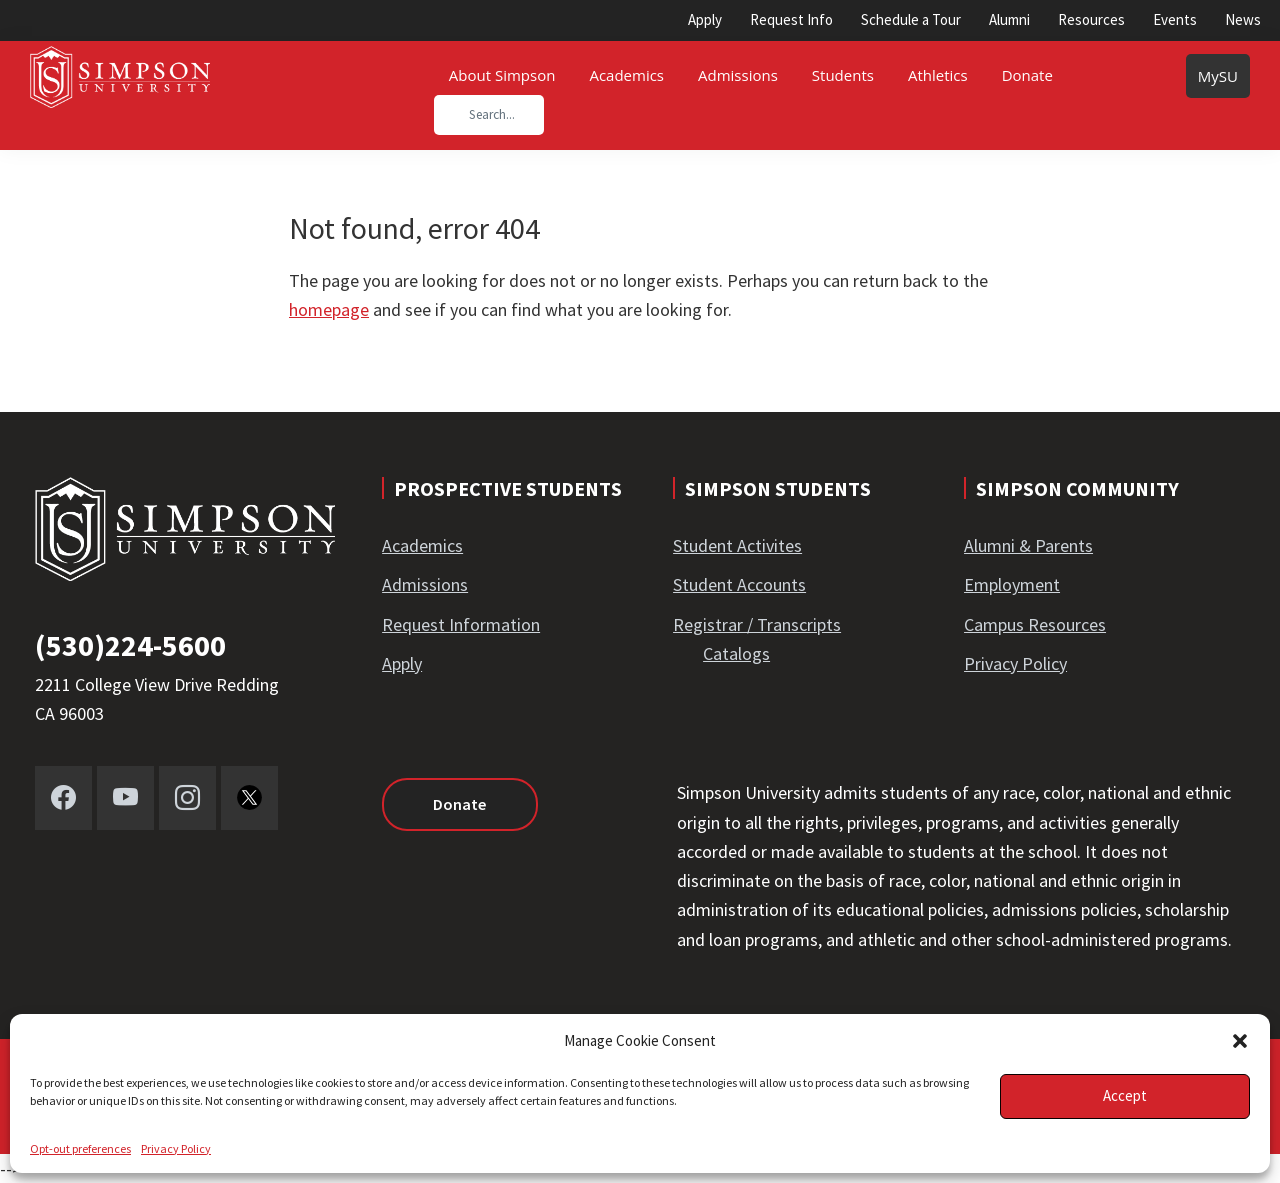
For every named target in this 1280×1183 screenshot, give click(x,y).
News (1243, 19)
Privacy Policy (176, 1148)
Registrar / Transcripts (757, 624)
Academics (422, 545)
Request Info (791, 19)
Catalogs (736, 653)
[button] (1240, 1041)
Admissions (425, 584)
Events (1175, 19)
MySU (1218, 76)
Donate (455, 804)
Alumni (1009, 19)
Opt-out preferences (80, 1148)
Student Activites (737, 545)
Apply (705, 19)
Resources (1091, 19)
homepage (329, 309)
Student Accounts (739, 584)
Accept (1125, 1095)
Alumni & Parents (1028, 545)
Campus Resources (1035, 624)
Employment (1012, 584)
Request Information (461, 624)
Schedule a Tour (911, 19)
